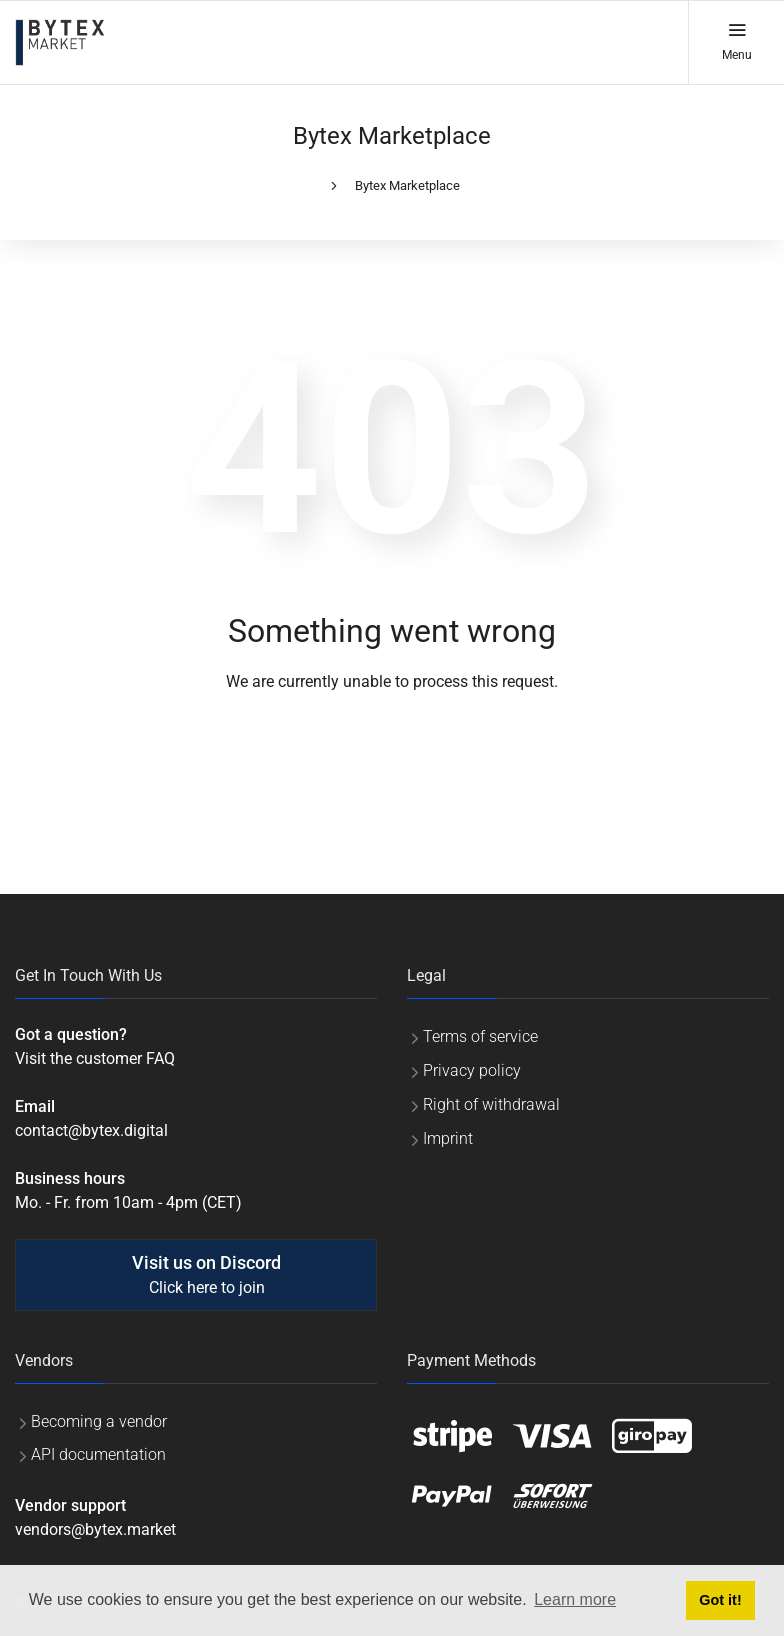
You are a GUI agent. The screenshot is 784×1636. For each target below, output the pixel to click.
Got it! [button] (720, 1600)
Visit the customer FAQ (95, 1058)
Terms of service (480, 1036)
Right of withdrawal (491, 1104)
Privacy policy (472, 1070)
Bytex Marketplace (407, 185)
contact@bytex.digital (91, 1130)
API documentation (98, 1454)
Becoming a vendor (99, 1421)
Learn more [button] (575, 1599)
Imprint (448, 1138)
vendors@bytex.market (95, 1529)
